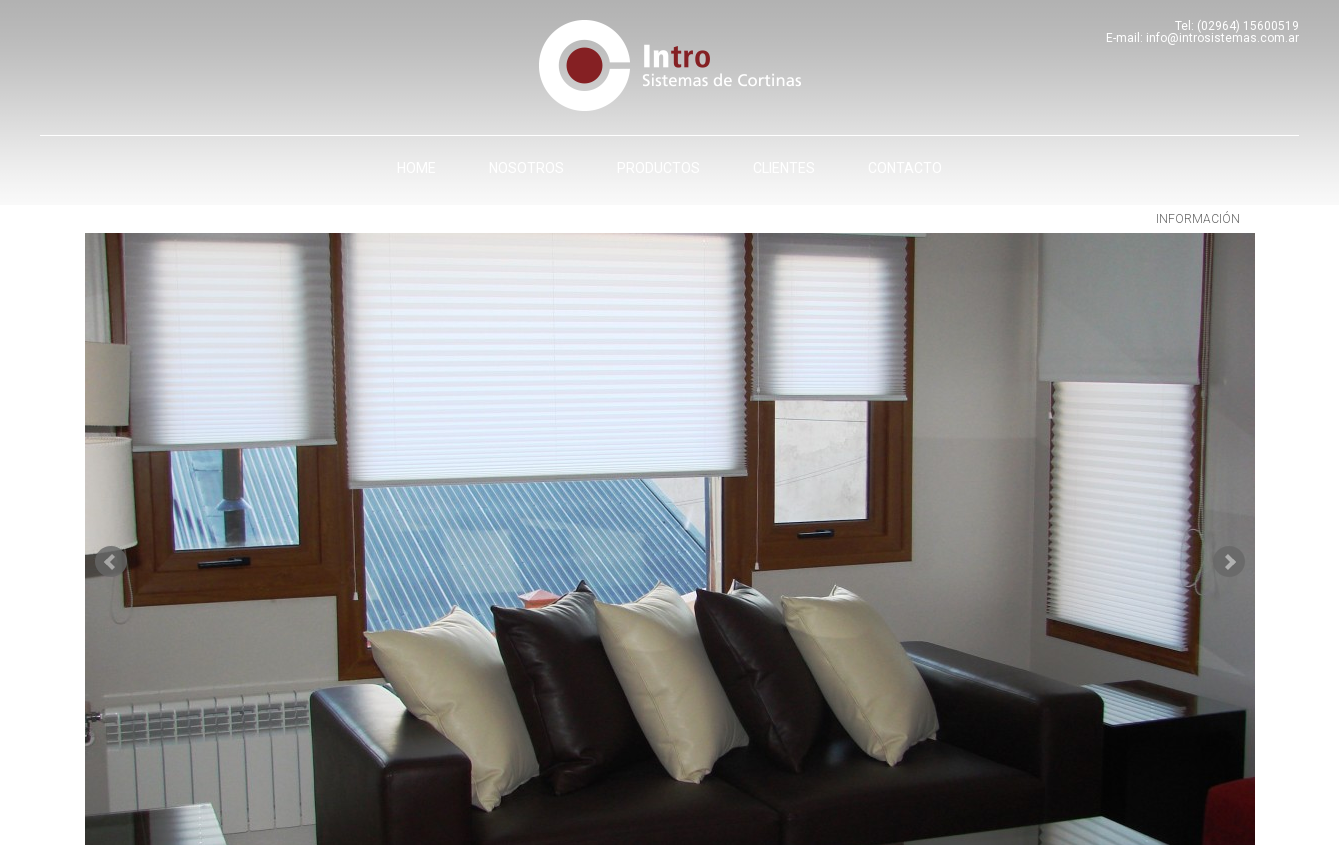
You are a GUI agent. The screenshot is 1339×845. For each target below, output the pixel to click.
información (1198, 219)
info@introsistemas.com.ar (1222, 38)
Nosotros (526, 168)
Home (416, 168)
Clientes (784, 168)
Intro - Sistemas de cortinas (670, 65)
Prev (111, 562)
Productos (658, 168)
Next (1229, 562)
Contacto (905, 168)
